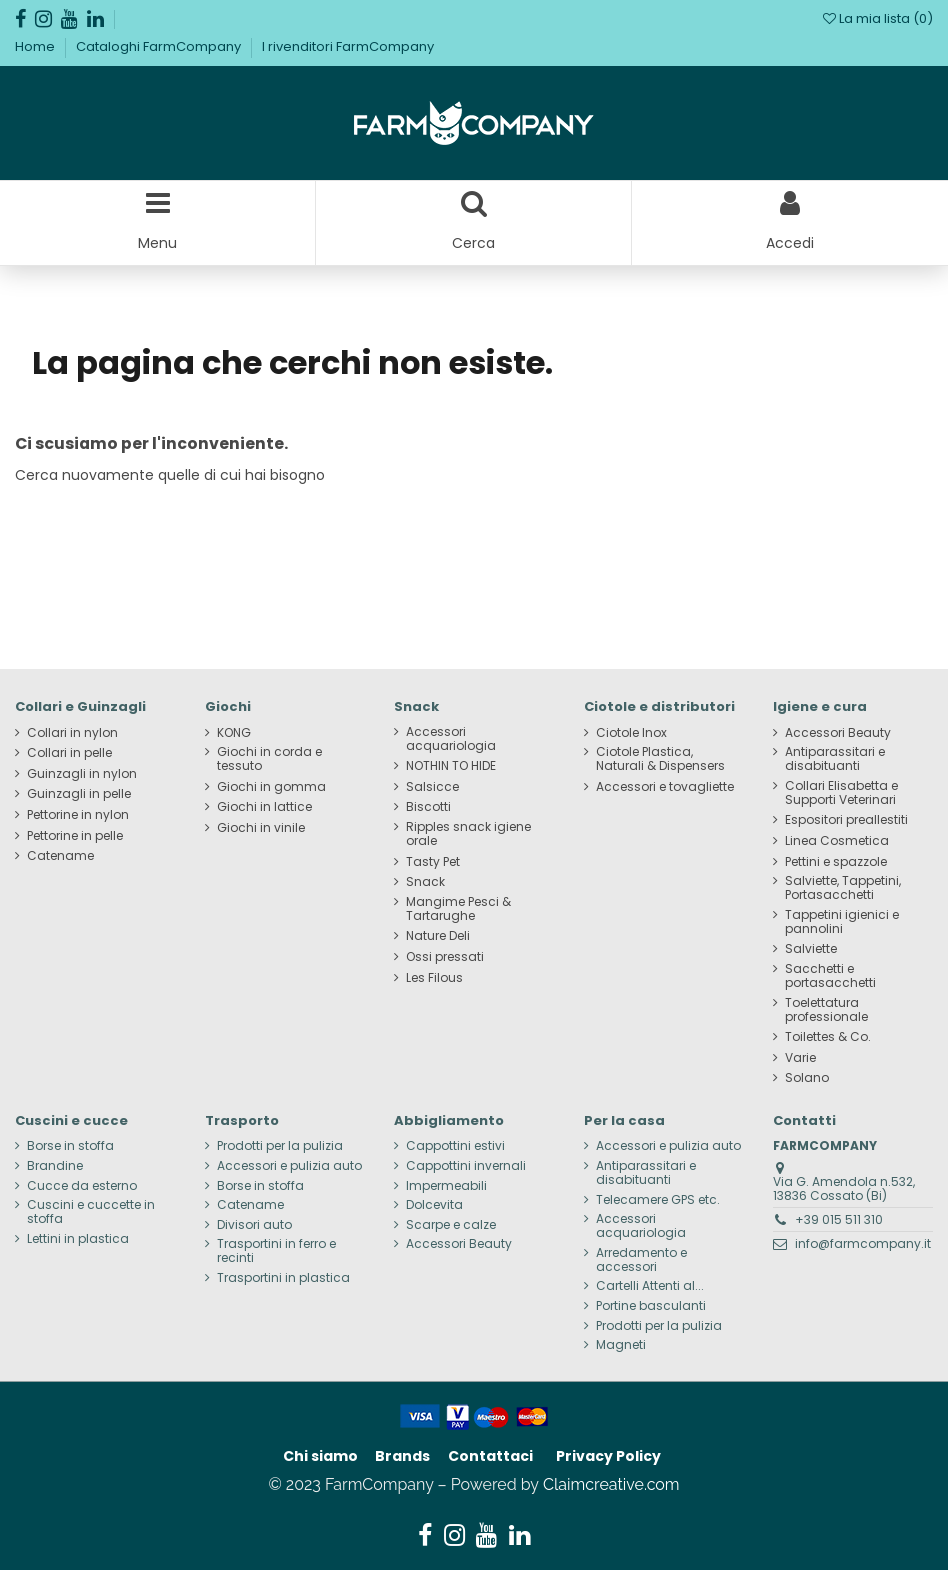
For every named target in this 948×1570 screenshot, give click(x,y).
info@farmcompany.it (863, 1243)
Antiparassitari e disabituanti (835, 759)
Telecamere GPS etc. (658, 1200)
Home (36, 46)
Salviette (811, 949)
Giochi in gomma (271, 787)
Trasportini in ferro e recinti (276, 1251)
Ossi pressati (445, 957)
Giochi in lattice (264, 807)
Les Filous (434, 978)
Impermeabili (446, 1186)
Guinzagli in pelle (79, 794)
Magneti (621, 1345)
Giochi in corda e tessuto (269, 759)
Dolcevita (434, 1205)
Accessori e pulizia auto (289, 1166)
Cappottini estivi (455, 1146)
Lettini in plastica (78, 1239)
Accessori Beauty (838, 733)
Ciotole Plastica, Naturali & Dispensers (660, 759)
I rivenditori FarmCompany (348, 46)
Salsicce (432, 787)
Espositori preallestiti (846, 820)
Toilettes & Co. (828, 1037)
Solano (807, 1078)
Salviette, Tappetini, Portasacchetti (843, 888)
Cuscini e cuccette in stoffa (91, 1212)
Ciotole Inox (631, 733)
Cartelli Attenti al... (650, 1286)
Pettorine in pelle (75, 836)
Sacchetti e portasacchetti (830, 976)
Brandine (55, 1166)
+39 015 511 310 (839, 1219)
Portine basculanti (651, 1306)
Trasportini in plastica (283, 1278)
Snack (425, 882)
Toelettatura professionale (826, 1010)
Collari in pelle (69, 753)
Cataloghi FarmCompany (160, 46)
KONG (234, 733)
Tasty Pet (433, 862)
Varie (800, 1058)
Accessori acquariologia (451, 739)
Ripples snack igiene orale (468, 834)
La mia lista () (878, 18)
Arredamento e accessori (641, 1260)
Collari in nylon (72, 733)
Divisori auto (254, 1225)
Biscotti (428, 807)
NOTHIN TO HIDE (451, 766)
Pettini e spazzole (836, 862)
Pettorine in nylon (78, 815)
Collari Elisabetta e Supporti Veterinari (841, 793)
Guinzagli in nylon (82, 774)
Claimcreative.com (611, 1484)
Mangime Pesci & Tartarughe (458, 909)
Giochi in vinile (261, 828)
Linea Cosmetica (837, 841)
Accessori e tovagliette (665, 787)
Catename (60, 856)
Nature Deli (438, 936)
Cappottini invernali (466, 1166)
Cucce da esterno (82, 1186)
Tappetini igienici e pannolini (842, 922)
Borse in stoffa (70, 1146)
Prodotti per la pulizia (280, 1146)
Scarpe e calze (451, 1225)
